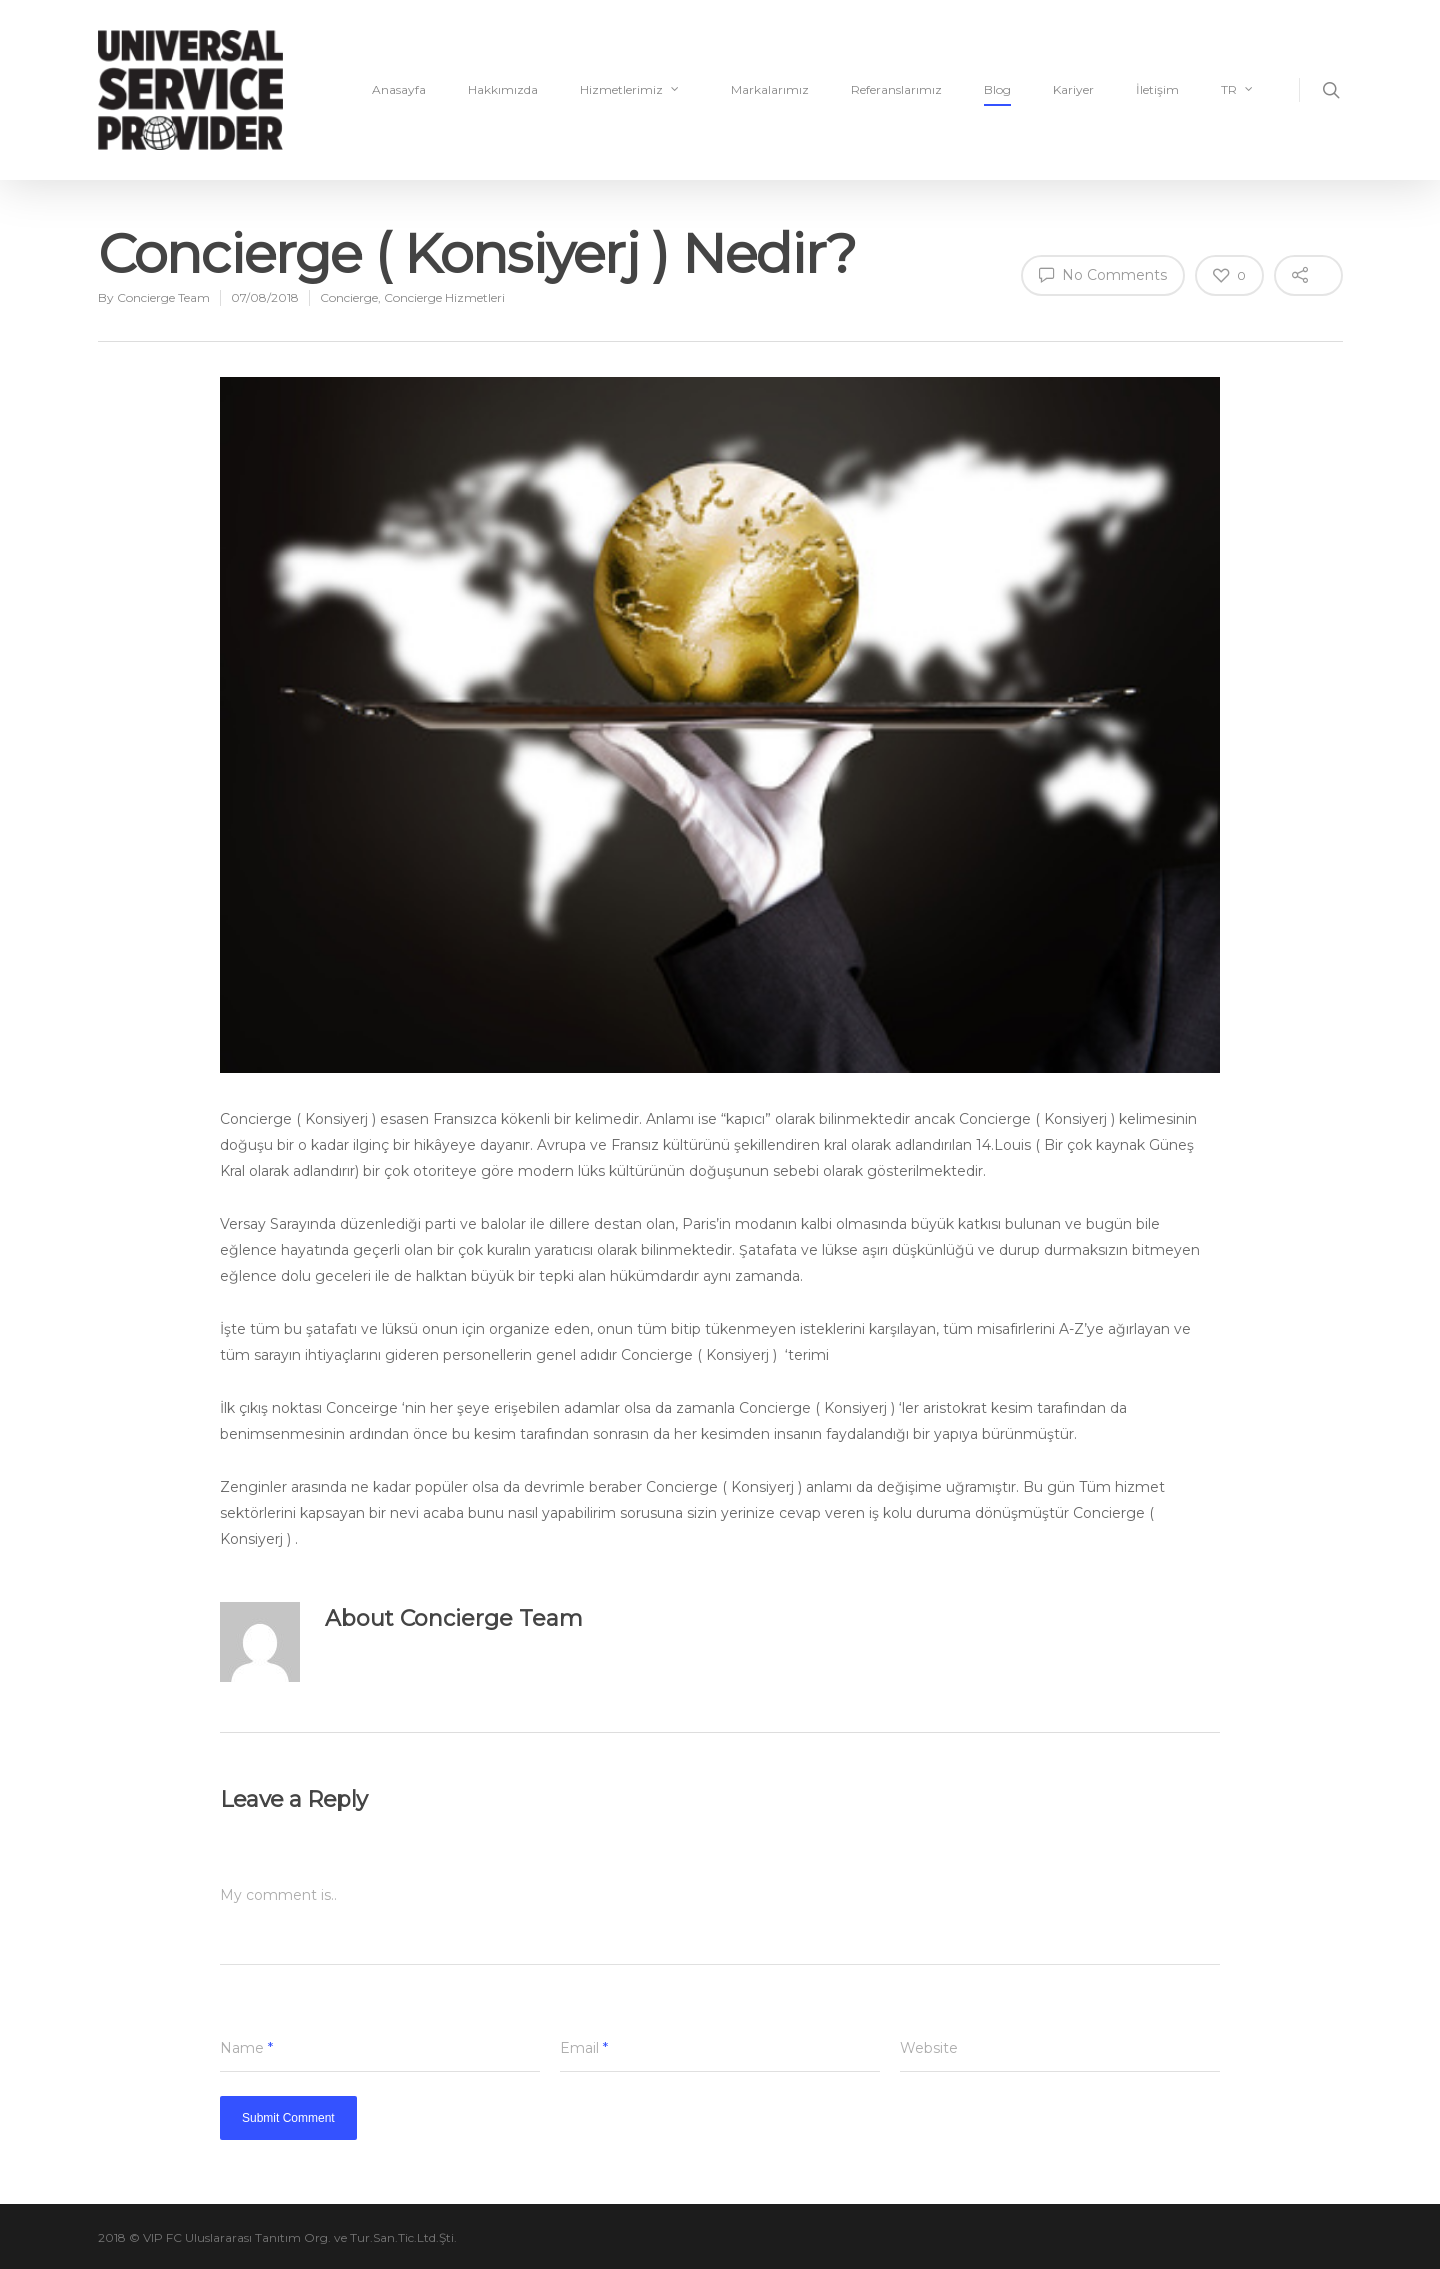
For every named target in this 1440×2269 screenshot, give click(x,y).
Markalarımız (770, 89)
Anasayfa (399, 89)
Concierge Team (163, 297)
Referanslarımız (896, 89)
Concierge (349, 297)
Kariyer (1073, 89)
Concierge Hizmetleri (444, 297)
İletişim (1157, 89)
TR (1238, 90)
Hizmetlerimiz (630, 90)
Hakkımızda (503, 89)
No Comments (1103, 274)
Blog (997, 89)
